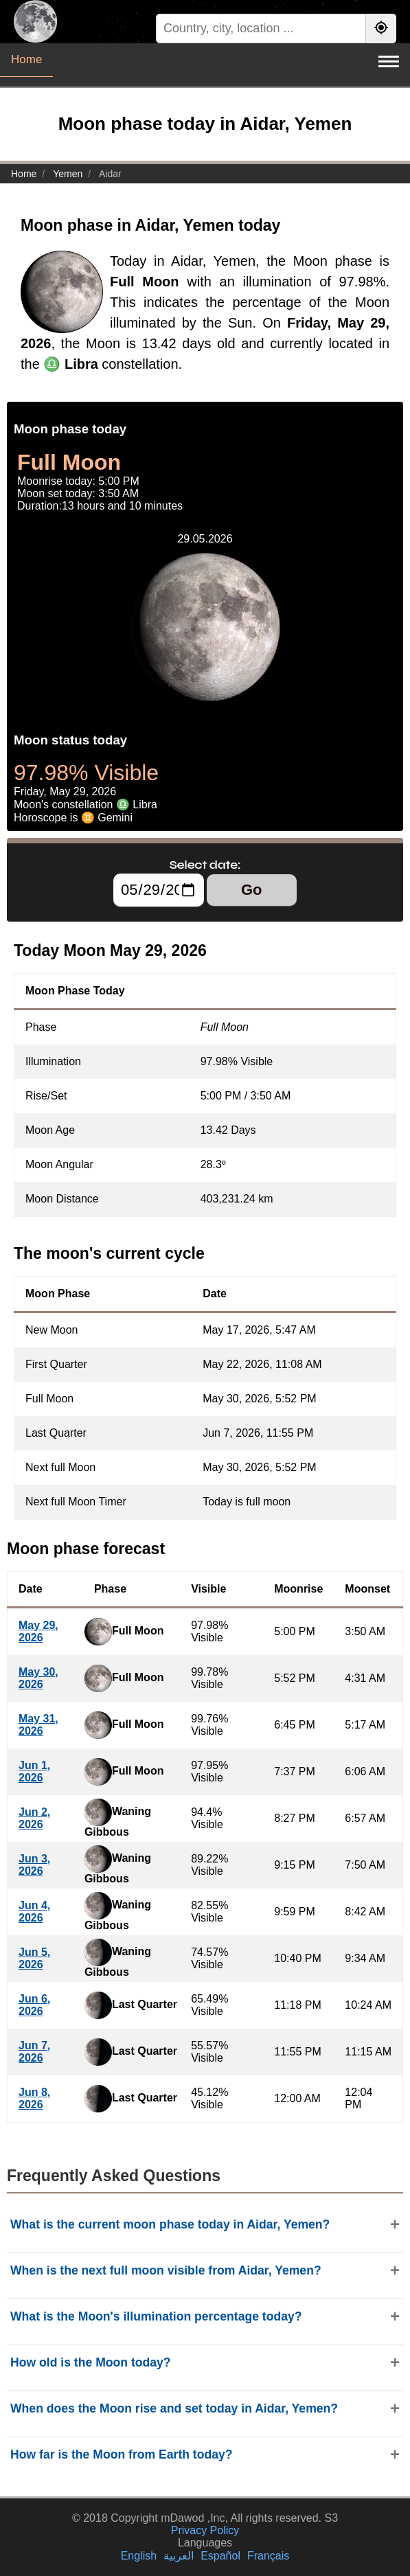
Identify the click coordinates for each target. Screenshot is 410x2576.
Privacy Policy (205, 2530)
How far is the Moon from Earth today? (121, 2454)
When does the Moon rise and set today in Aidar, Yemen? (174, 2408)
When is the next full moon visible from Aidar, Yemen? (165, 2270)
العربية (178, 2556)
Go (251, 889)
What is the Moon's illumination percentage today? (156, 2316)
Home (26, 59)
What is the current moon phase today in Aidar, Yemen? (170, 2224)
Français (268, 2556)
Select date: (205, 864)
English (139, 2556)
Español (220, 2556)
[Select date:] (158, 890)
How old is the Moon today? (90, 2362)
